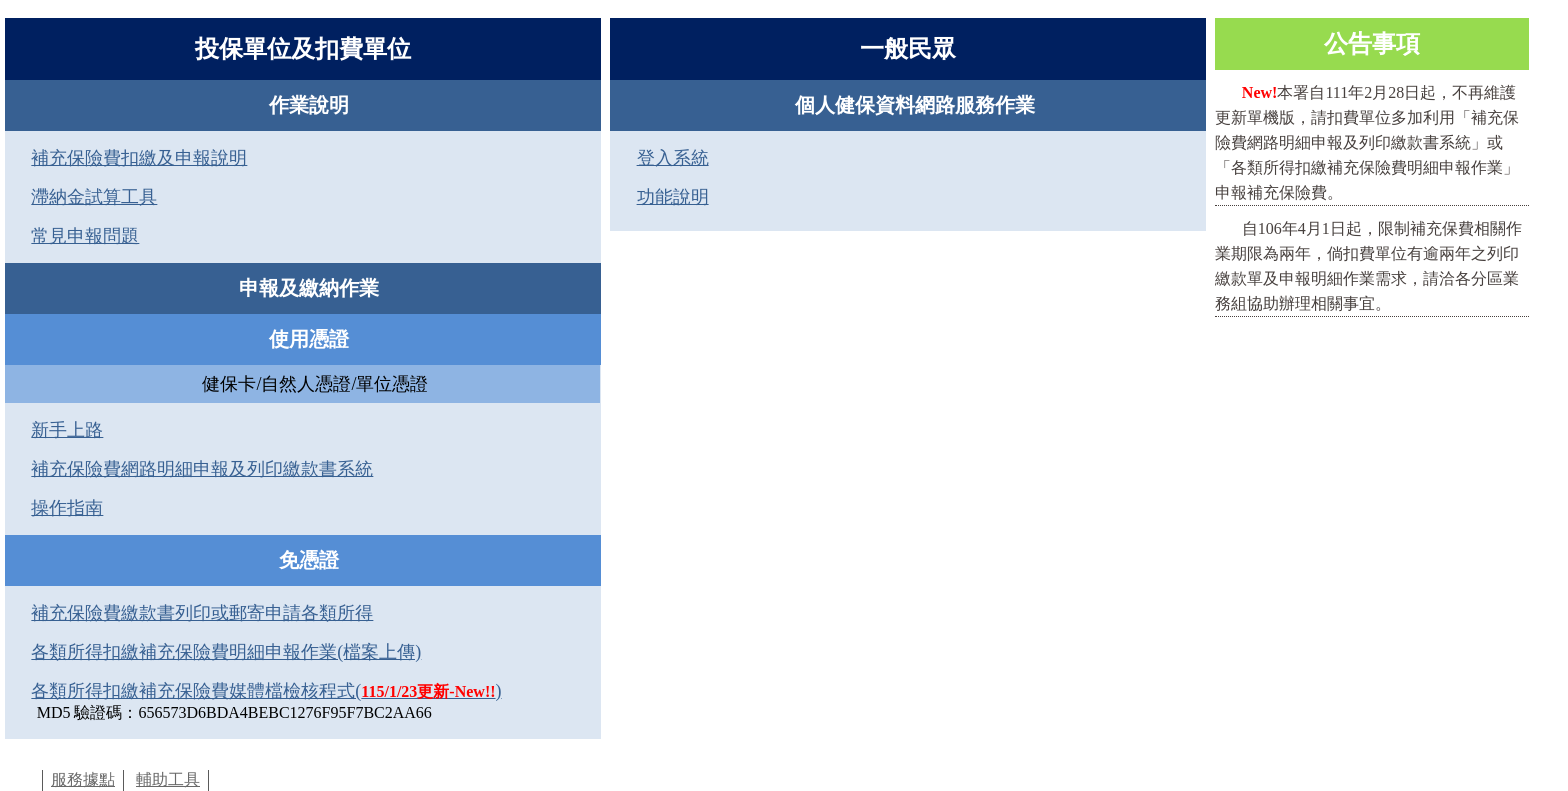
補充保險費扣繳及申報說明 (139, 158)
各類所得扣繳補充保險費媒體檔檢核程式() (266, 691)
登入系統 (673, 158)
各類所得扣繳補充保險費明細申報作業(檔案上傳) (226, 652)
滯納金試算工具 (94, 197)
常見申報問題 (85, 236)
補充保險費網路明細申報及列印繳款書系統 (202, 469)
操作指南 (67, 508)
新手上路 (67, 430)
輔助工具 (168, 779)
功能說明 (673, 197)
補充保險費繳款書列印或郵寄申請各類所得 (202, 613)
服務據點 (83, 779)
